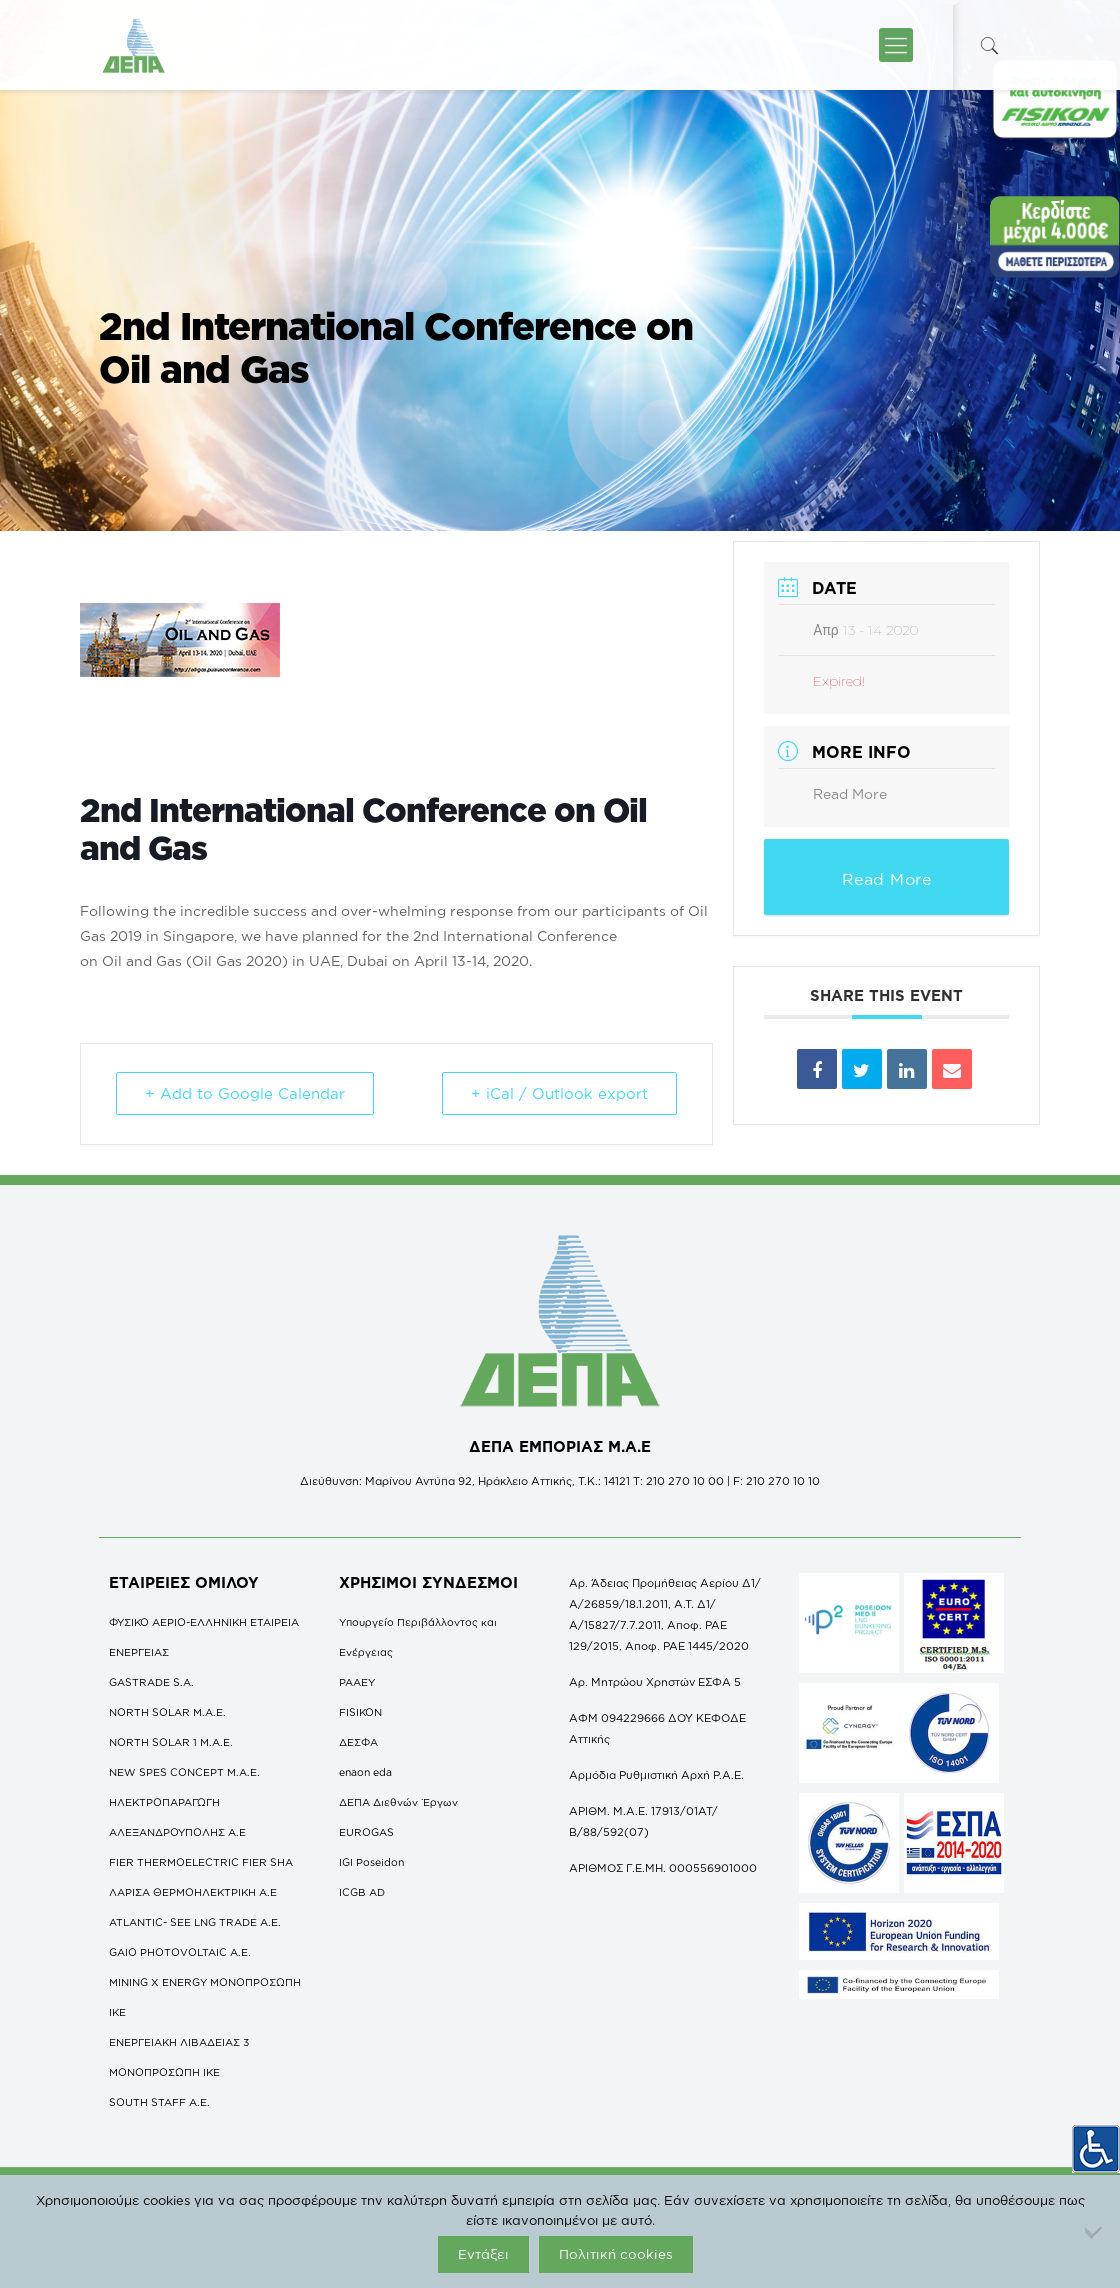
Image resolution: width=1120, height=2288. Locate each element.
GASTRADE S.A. (151, 1682)
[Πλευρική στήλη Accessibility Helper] (1096, 2149)
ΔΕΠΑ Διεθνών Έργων (398, 1802)
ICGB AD (362, 1892)
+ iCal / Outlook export (559, 1093)
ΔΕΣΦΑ (358, 1742)
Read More (850, 793)
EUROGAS (366, 1832)
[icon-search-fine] (989, 45)
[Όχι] (1095, 2232)
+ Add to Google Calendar (245, 1093)
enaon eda (365, 1772)
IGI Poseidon (371, 1862)
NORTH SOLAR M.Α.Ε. (167, 1712)
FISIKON (360, 1712)
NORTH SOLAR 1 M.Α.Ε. (171, 1742)
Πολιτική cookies (616, 2254)
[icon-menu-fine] (896, 45)
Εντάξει (483, 2254)
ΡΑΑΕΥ (357, 1682)
